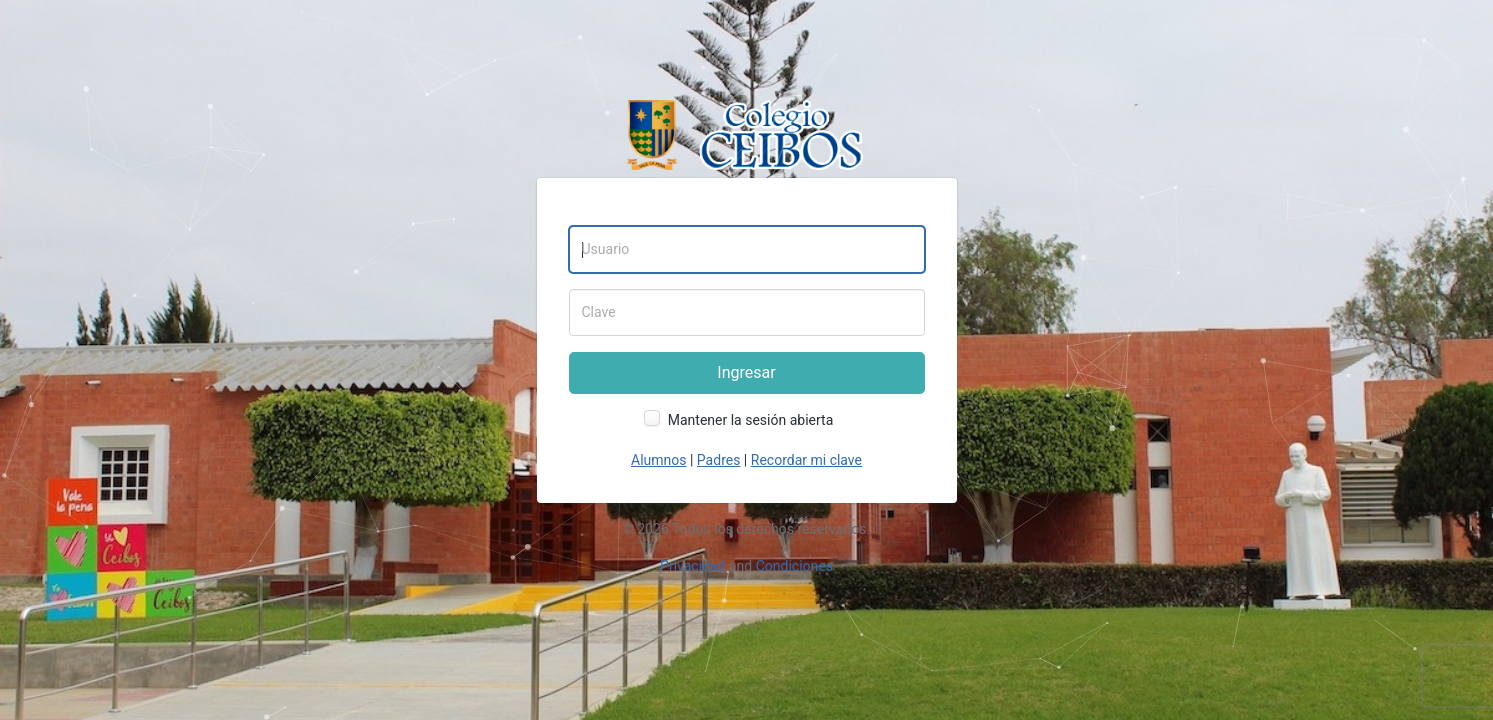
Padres (719, 460)
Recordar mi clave (806, 460)
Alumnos (658, 460)
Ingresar (746, 372)
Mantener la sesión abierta (751, 420)
